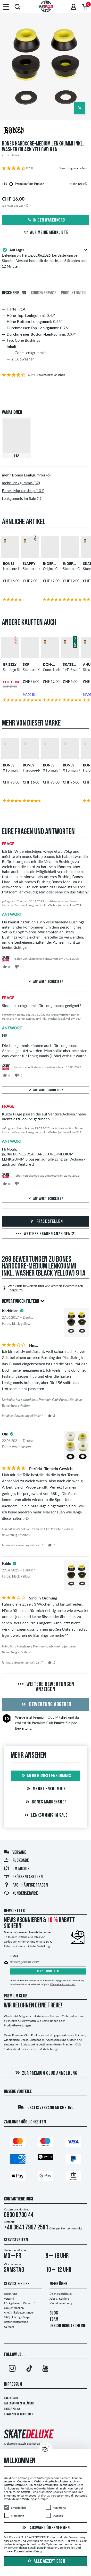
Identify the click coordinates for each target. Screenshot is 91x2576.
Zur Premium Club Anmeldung (45, 2073)
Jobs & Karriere (59, 2298)
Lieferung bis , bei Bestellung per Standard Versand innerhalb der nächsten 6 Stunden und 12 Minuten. (45, 257)
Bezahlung (10, 2293)
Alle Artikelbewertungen (19, 2312)
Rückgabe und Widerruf (19, 2303)
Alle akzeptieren (45, 2561)
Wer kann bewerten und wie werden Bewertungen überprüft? (42, 1288)
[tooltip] (85, 183)
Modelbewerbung (61, 2303)
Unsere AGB (11, 2398)
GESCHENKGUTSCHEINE (68, 2326)
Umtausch (17, 1869)
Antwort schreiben (46, 982)
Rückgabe (16, 1860)
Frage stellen (45, 1221)
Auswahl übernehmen (45, 2528)
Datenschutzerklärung (19, 2403)
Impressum (13, 2384)
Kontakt (9, 2326)
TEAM (54, 2319)
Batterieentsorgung (16, 2322)
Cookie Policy (12, 2409)
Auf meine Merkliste (45, 232)
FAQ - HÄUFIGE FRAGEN (26, 1885)
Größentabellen (23, 1877)
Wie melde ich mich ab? (62, 1984)
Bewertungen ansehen (73, 168)
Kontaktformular (71, 2228)
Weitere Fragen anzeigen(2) (45, 1234)
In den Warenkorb (45, 220)
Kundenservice (21, 1893)
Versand (15, 1852)
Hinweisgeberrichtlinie (19, 2414)
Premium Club (43, 1717)
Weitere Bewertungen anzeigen (45, 1687)
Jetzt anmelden (48, 1971)
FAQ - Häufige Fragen (17, 2317)
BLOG (54, 2313)
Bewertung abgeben (46, 1705)
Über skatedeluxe (61, 2293)
